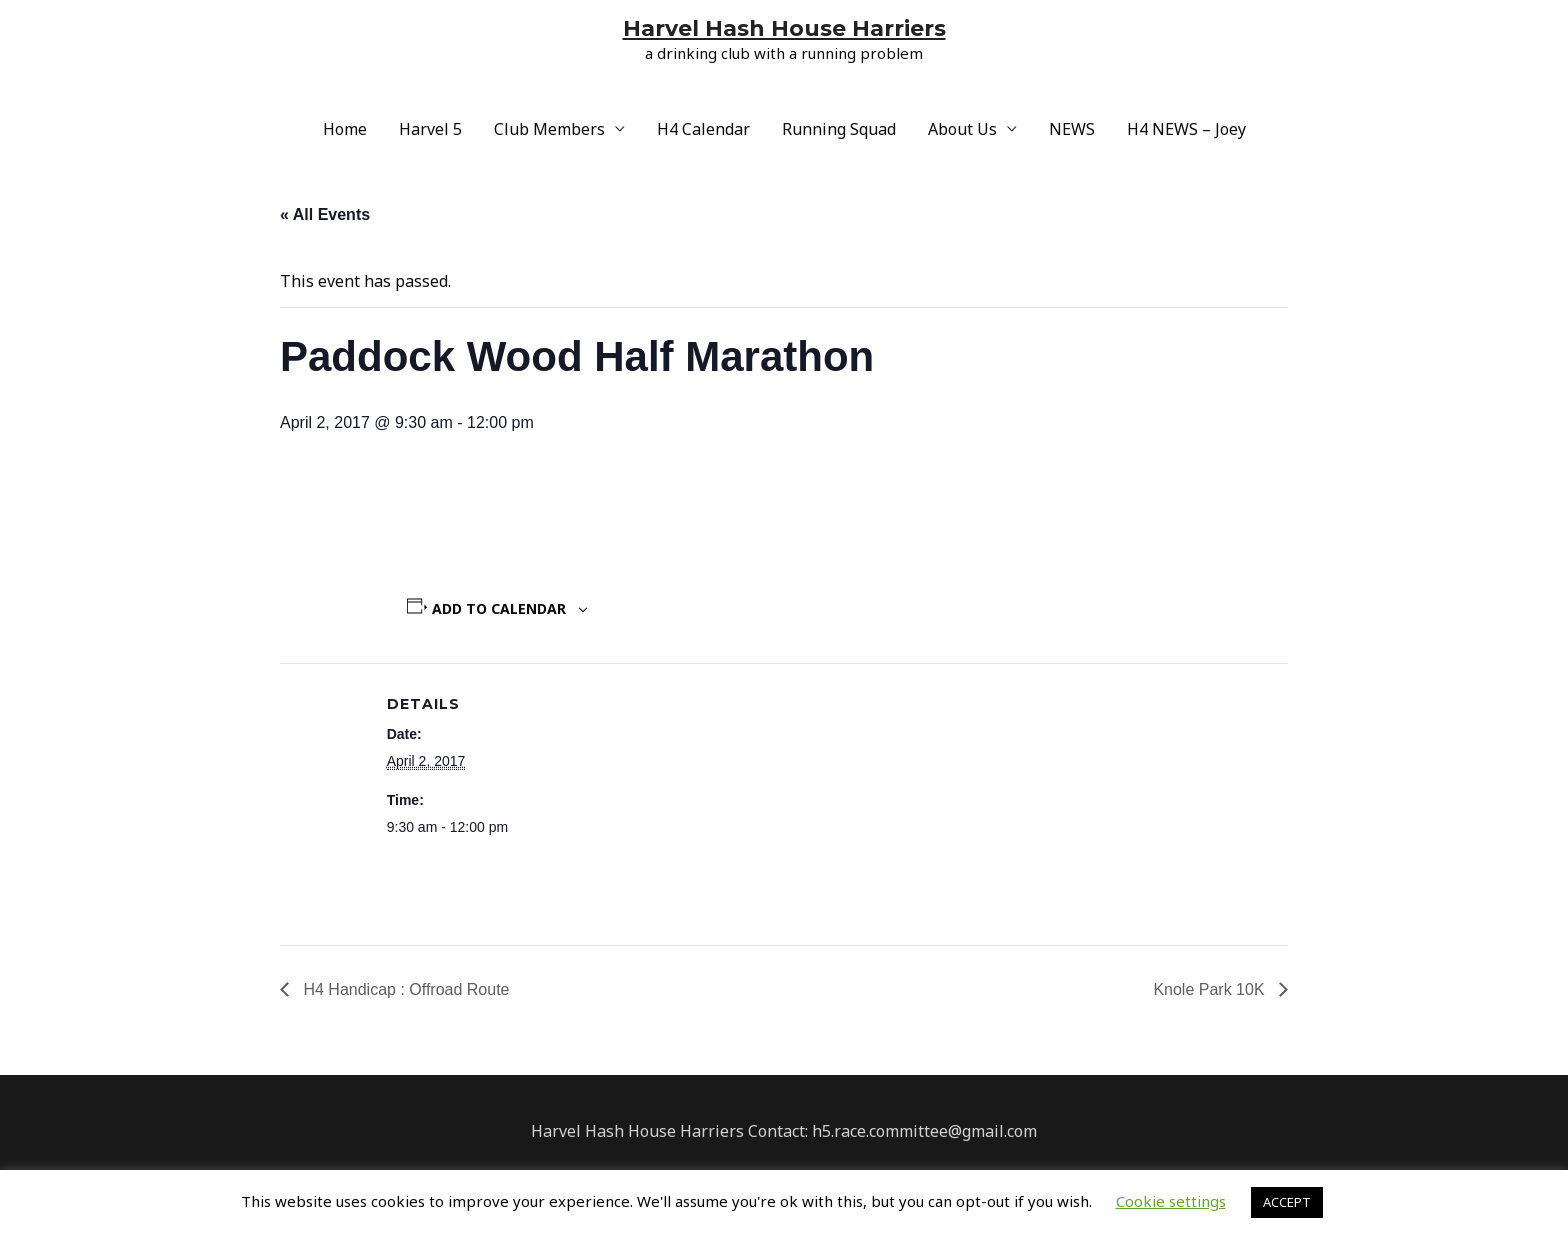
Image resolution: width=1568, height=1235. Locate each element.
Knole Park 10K (1211, 989)
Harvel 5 (430, 129)
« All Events (325, 214)
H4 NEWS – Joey (1186, 129)
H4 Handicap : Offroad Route (404, 989)
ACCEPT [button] (1287, 1202)
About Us (962, 129)
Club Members (549, 129)
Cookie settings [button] (1171, 1201)
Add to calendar (499, 609)
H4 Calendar (703, 129)
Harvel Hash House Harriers (784, 28)
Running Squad (839, 129)
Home (345, 129)
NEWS (1072, 129)
